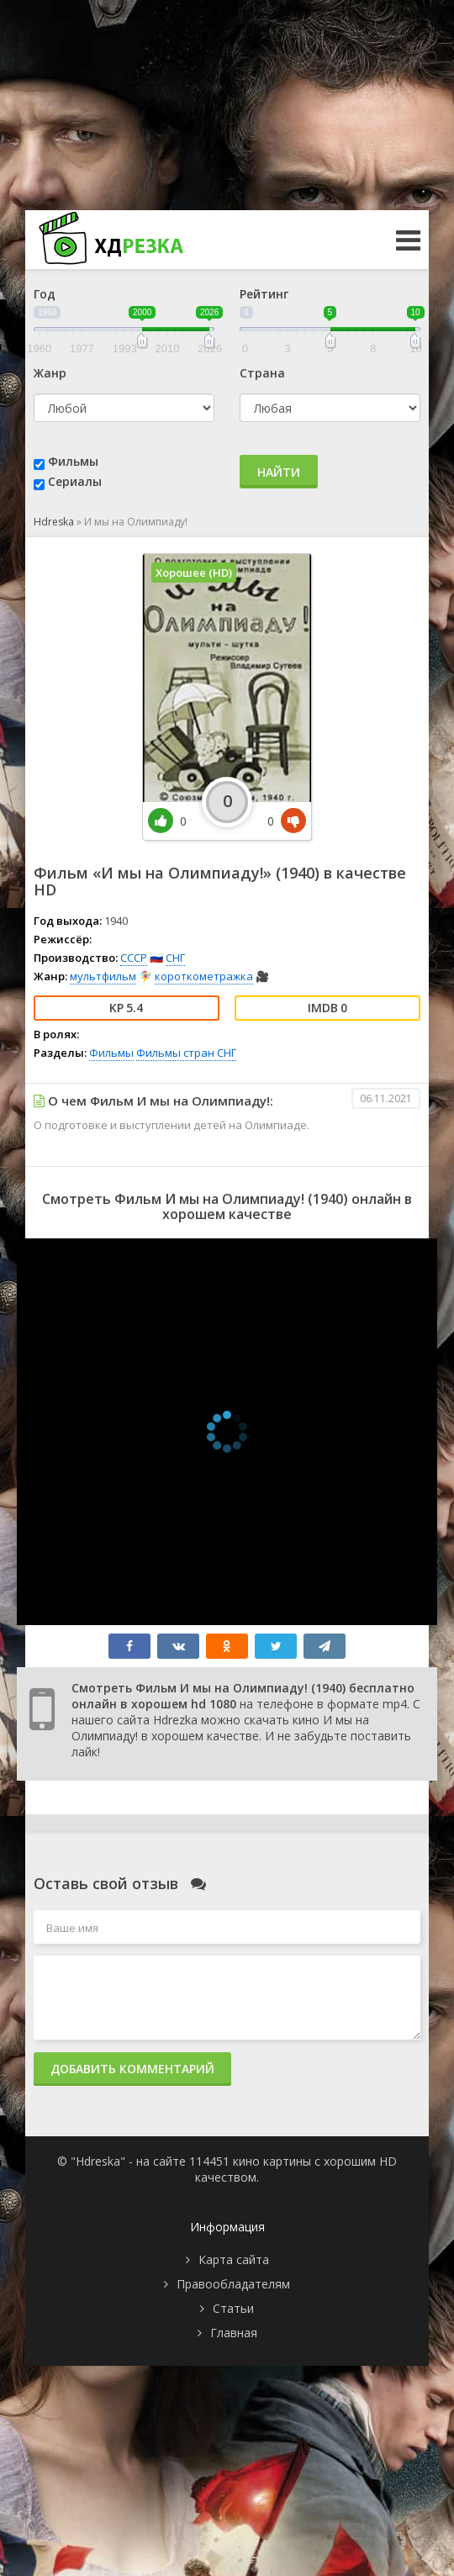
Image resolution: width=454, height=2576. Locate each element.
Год (44, 294)
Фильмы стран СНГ (186, 1052)
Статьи (233, 2308)
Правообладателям (233, 2284)
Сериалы (75, 481)
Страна (262, 373)
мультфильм (103, 976)
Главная (233, 2333)
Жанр (50, 373)
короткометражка (204, 976)
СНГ (175, 957)
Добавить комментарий (132, 2069)
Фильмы (73, 461)
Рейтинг (264, 294)
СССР (133, 957)
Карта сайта (233, 2259)
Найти (278, 472)
